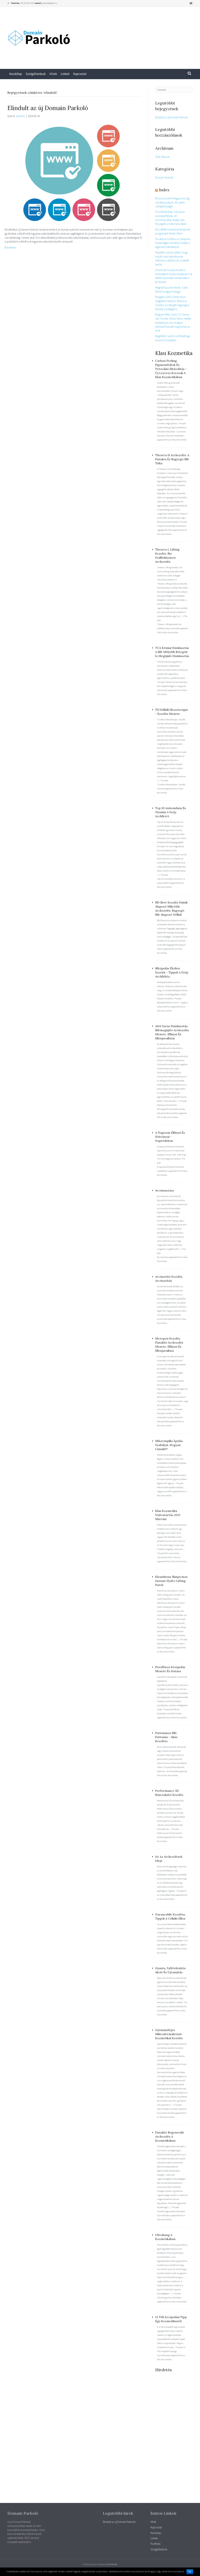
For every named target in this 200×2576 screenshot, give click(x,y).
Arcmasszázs (164, 1190)
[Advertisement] (150, 36)
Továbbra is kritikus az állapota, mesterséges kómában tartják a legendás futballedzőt (173, 243)
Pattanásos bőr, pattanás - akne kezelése (166, 1737)
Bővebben (10, 247)
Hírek (53, 74)
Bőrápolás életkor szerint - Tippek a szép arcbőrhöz (171, 972)
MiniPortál (112, 2564)
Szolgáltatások (36, 74)
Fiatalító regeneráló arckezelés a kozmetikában (169, 2136)
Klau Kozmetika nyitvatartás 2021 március (167, 1515)
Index (164, 189)
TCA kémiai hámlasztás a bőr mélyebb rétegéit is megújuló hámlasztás (172, 652)
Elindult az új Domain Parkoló (47, 108)
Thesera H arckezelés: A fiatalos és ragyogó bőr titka (172, 459)
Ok (189, 2571)
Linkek (65, 74)
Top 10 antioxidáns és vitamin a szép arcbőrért (170, 812)
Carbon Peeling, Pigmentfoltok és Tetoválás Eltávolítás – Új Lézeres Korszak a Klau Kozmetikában (171, 369)
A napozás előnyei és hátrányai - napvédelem (170, 1137)
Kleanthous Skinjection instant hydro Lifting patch (171, 1581)
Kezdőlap (15, 74)
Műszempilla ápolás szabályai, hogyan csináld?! (169, 1445)
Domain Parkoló (164, 177)
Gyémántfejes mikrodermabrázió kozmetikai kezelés (169, 2034)
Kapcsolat (80, 74)
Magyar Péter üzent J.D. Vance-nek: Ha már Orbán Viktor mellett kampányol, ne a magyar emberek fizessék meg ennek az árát (173, 322)
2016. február (162, 157)
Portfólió (156, 2544)
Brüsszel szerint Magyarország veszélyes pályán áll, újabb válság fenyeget (172, 202)
